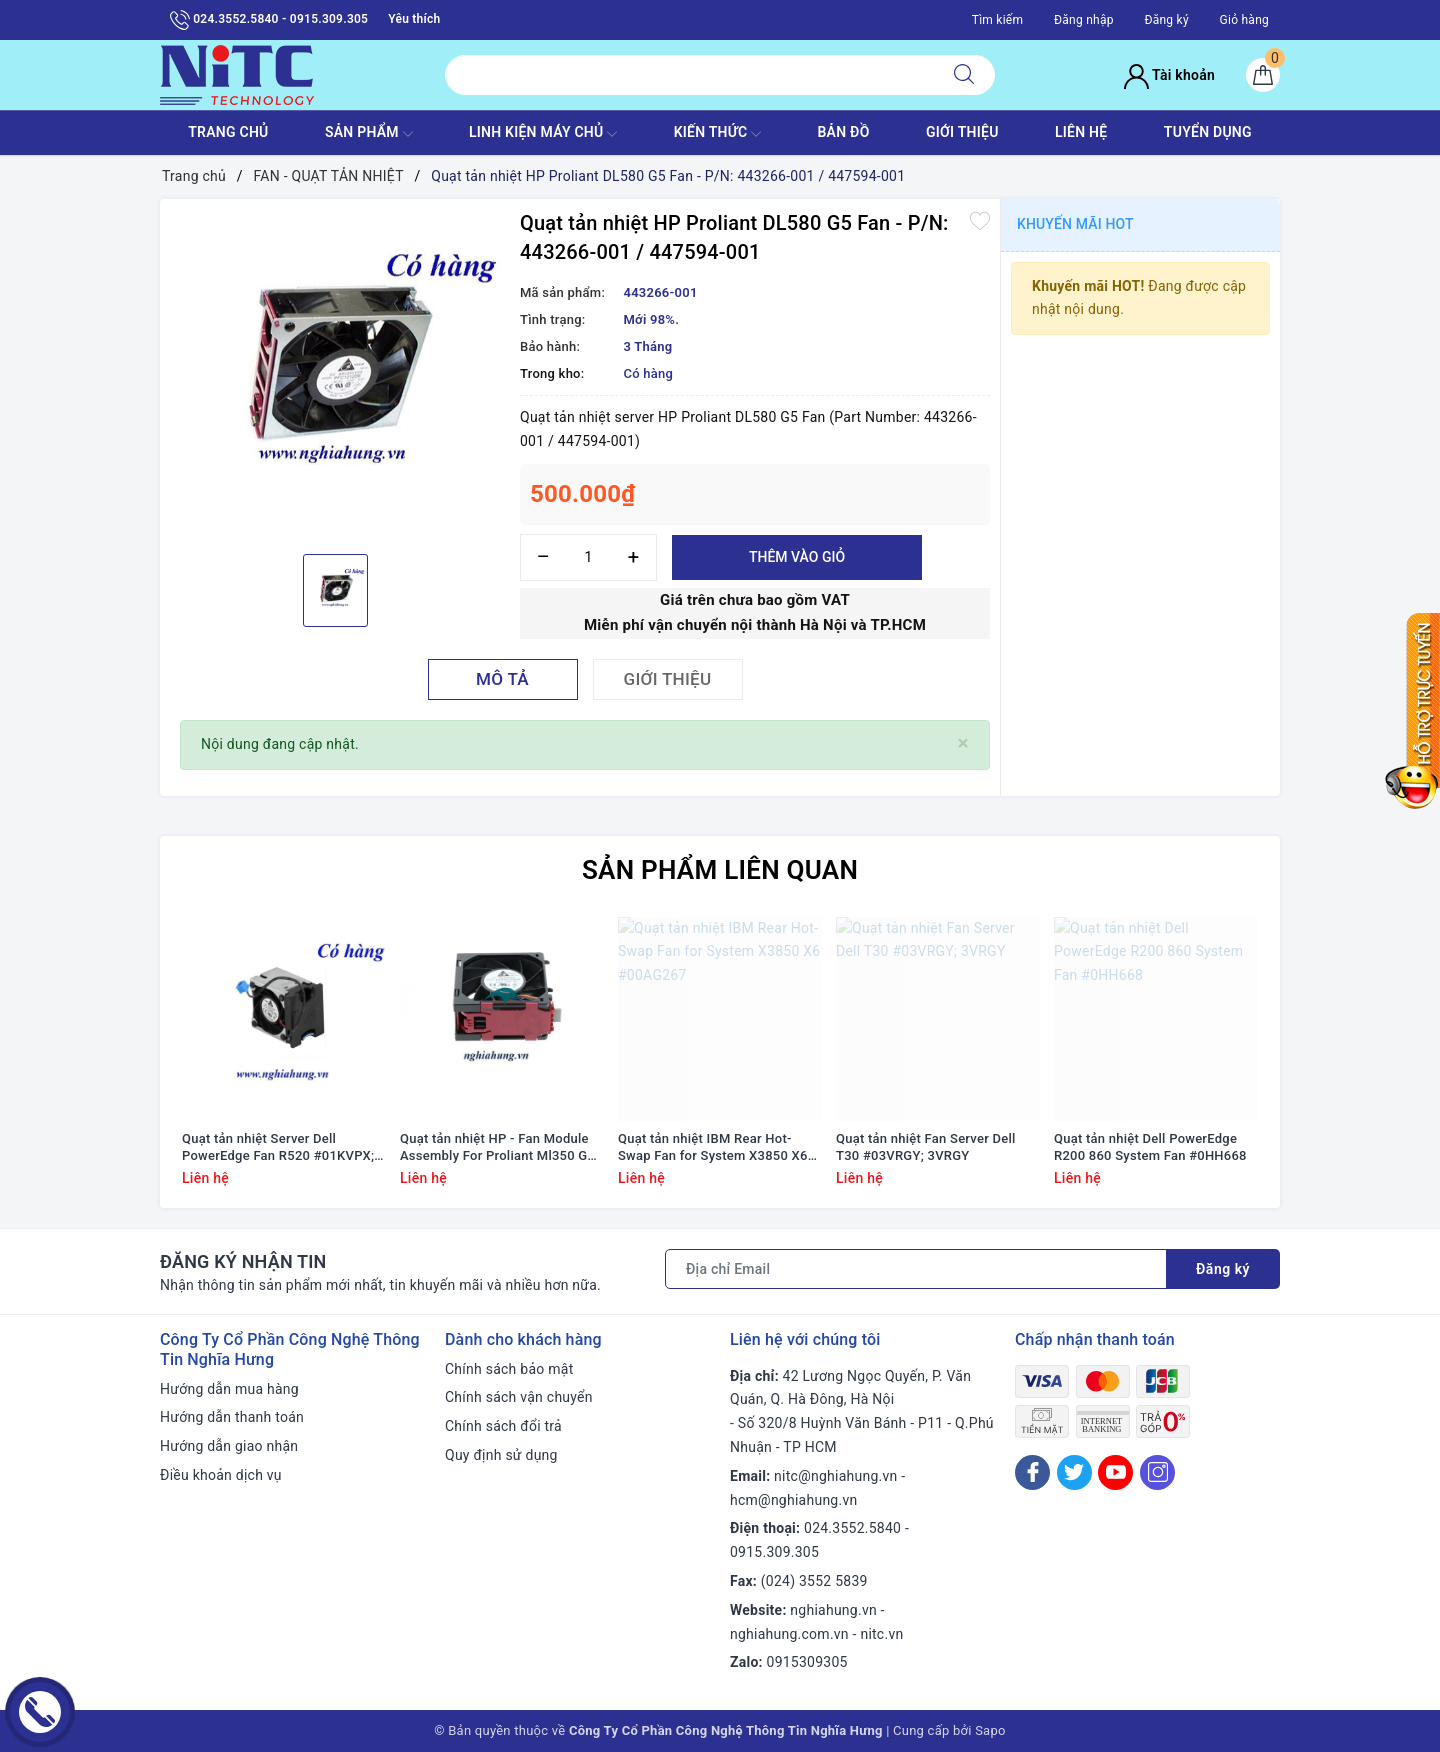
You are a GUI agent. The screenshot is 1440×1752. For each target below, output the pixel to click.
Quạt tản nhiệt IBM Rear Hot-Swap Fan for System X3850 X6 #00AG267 (713, 1148)
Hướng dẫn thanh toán (232, 1417)
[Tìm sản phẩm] (689, 75)
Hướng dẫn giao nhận (229, 1446)
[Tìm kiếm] (964, 75)
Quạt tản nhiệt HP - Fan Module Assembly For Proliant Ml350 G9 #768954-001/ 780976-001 (497, 1148)
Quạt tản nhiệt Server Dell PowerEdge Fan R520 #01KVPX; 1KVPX (278, 1148)
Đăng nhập (1084, 20)
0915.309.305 (774, 1552)
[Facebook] (1032, 1472)
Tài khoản (1169, 75)
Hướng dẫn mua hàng (229, 1389)
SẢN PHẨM (369, 134)
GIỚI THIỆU (962, 132)
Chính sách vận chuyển (519, 1397)
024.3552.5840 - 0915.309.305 (269, 20)
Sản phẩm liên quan (720, 870)
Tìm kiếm (998, 20)
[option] (335, 374)
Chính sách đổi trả (503, 1426)
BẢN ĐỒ (843, 132)
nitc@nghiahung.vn (835, 1476)
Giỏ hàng (1244, 20)
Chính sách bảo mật (509, 1369)
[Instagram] (1157, 1472)
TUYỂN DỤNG (1208, 132)
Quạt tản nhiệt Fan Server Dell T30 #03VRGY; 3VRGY (926, 1147)
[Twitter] (1074, 1472)
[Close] (963, 743)
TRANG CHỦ (228, 132)
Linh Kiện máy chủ (543, 134)
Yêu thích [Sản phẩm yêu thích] (414, 19)
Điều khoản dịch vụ (221, 1475)
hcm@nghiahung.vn (793, 1500)
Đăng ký (1166, 20)
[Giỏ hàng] (1263, 75)
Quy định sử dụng (501, 1455)
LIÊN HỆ (1081, 132)
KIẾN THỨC (717, 134)
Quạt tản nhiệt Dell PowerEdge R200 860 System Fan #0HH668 (1150, 1147)
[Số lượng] (588, 557)
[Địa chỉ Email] (916, 1269)
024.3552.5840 (852, 1528)
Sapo (990, 1730)
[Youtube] (1115, 1472)
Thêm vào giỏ (797, 557)
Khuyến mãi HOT (1075, 224)
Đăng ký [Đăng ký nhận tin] (1223, 1269)
